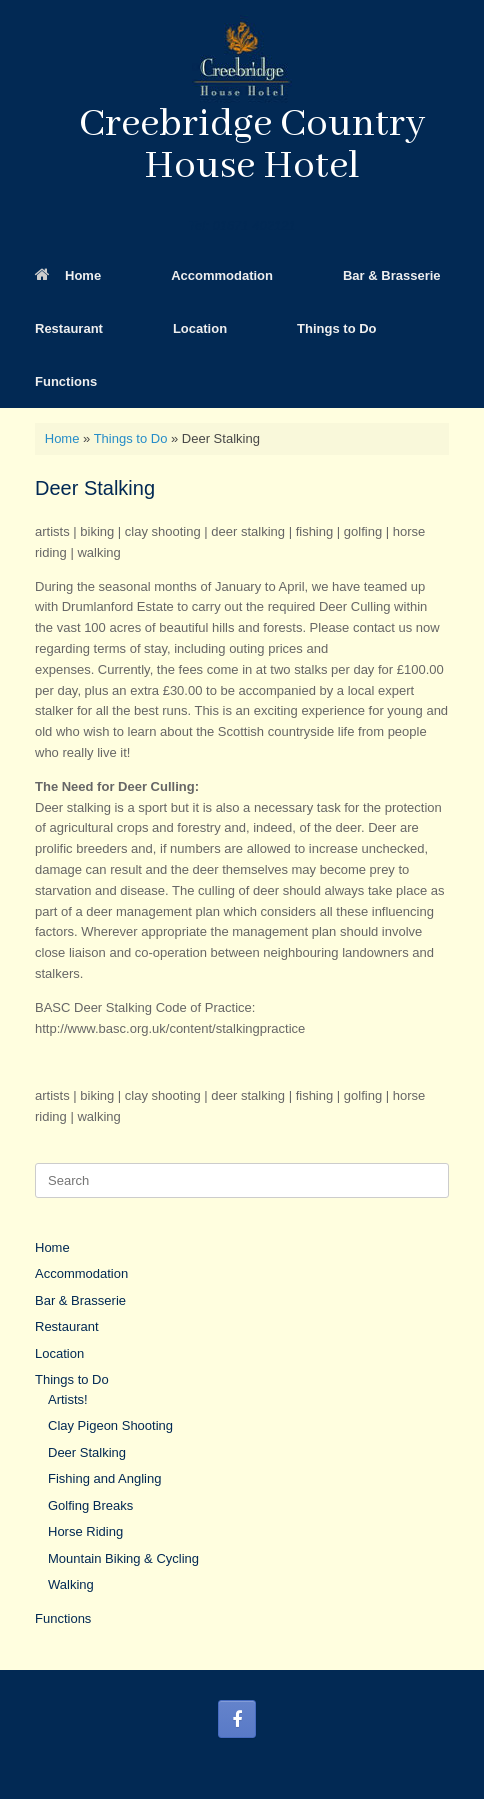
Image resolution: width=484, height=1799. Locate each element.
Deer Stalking (87, 1452)
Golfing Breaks (90, 1505)
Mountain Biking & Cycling (123, 1558)
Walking (71, 1584)
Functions (66, 381)
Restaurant (69, 328)
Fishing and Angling (104, 1478)
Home (68, 275)
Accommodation (222, 275)
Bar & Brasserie (392, 275)
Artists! (68, 1399)
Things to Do (336, 328)
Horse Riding (85, 1531)
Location (200, 328)
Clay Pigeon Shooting (110, 1425)
